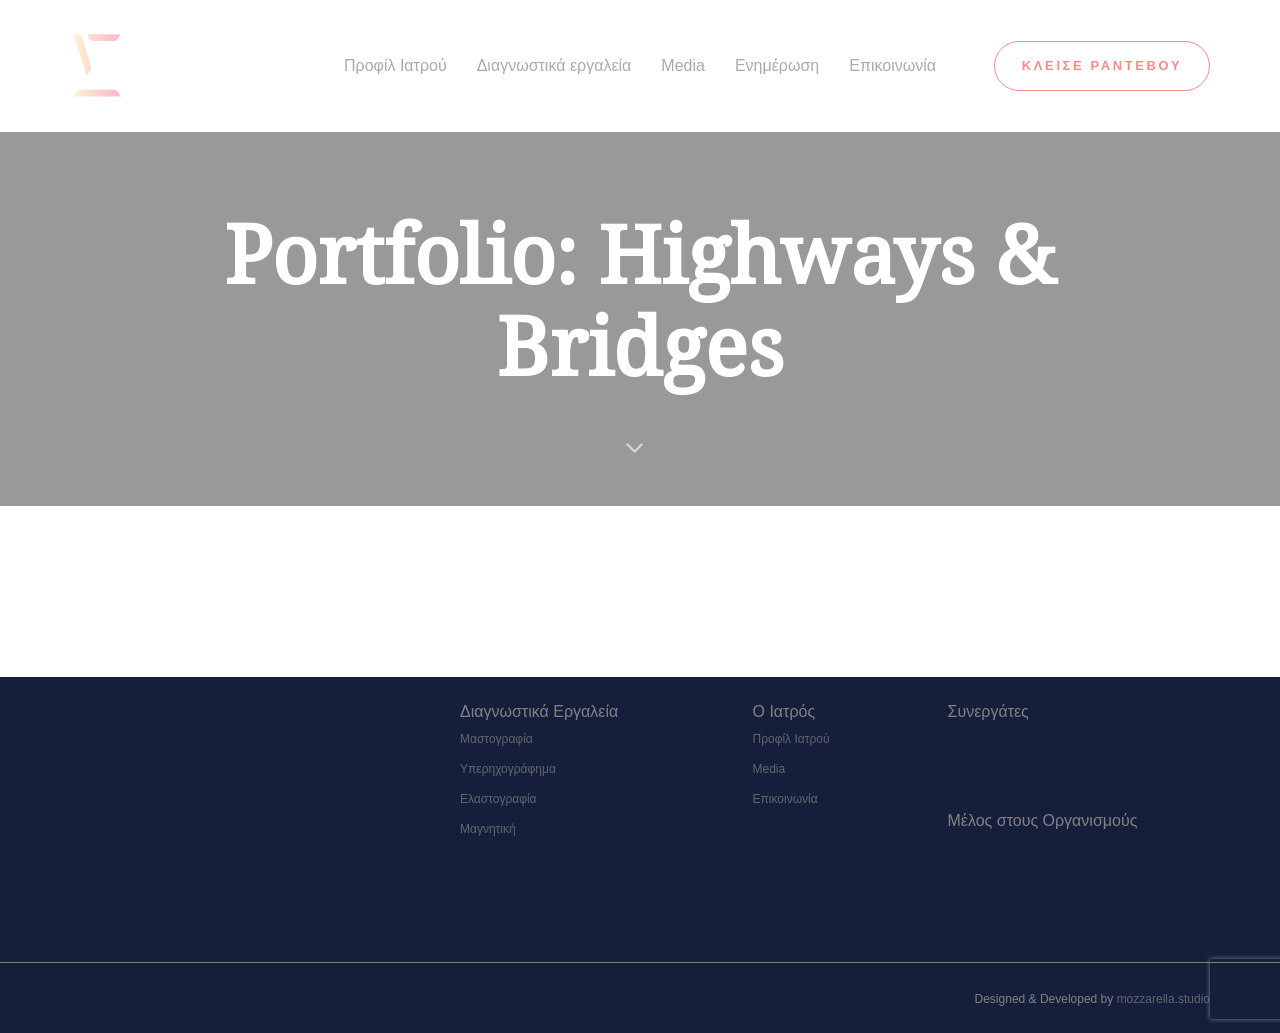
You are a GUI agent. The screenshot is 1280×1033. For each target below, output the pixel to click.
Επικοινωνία (785, 799)
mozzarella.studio (1163, 999)
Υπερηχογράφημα (508, 769)
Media (769, 769)
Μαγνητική (488, 829)
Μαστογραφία (496, 739)
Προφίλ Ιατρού (791, 739)
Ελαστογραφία (498, 799)
